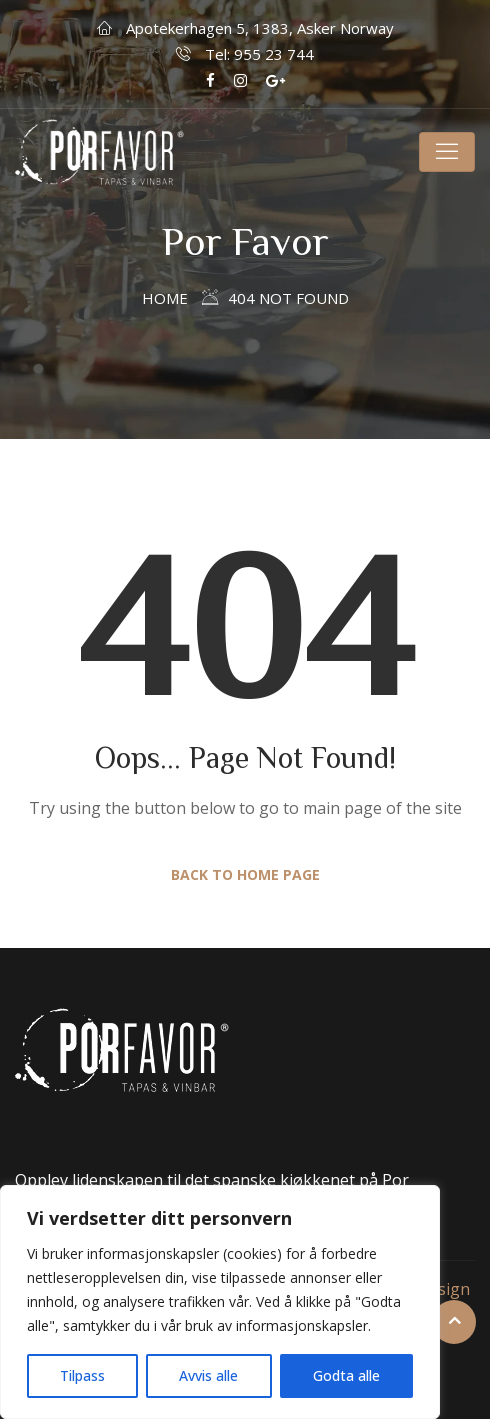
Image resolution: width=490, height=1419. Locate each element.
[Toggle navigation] (447, 152)
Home (165, 298)
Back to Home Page (245, 874)
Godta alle (346, 1375)
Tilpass (82, 1375)
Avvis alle (208, 1375)
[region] (220, 1302)
